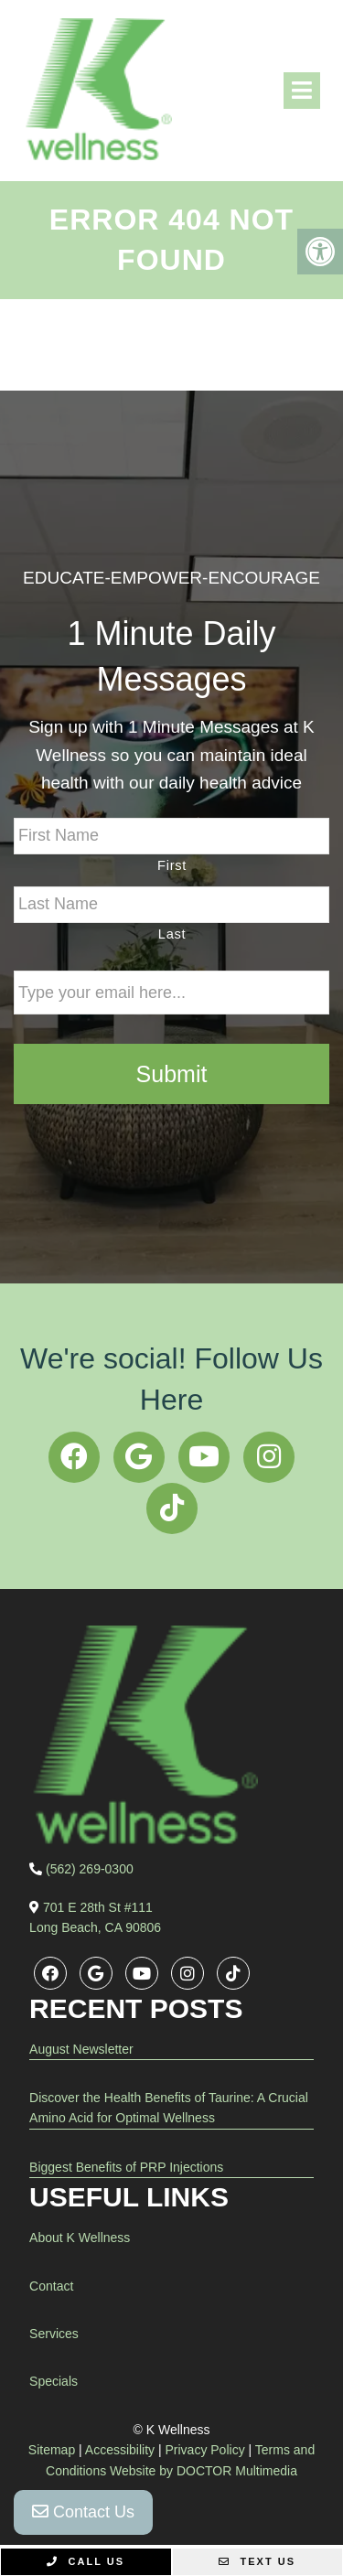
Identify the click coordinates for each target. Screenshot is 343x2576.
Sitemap (51, 2449)
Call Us (85, 2561)
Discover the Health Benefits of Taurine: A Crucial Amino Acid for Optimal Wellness (168, 2107)
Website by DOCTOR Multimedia (203, 2470)
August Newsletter (81, 2049)
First (172, 865)
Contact (51, 2286)
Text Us (257, 2561)
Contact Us (83, 2512)
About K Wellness (79, 2237)
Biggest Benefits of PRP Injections (126, 2167)
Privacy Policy (205, 2449)
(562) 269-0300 (90, 1869)
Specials (53, 2381)
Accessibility (120, 2449)
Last (172, 934)
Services (54, 2333)
